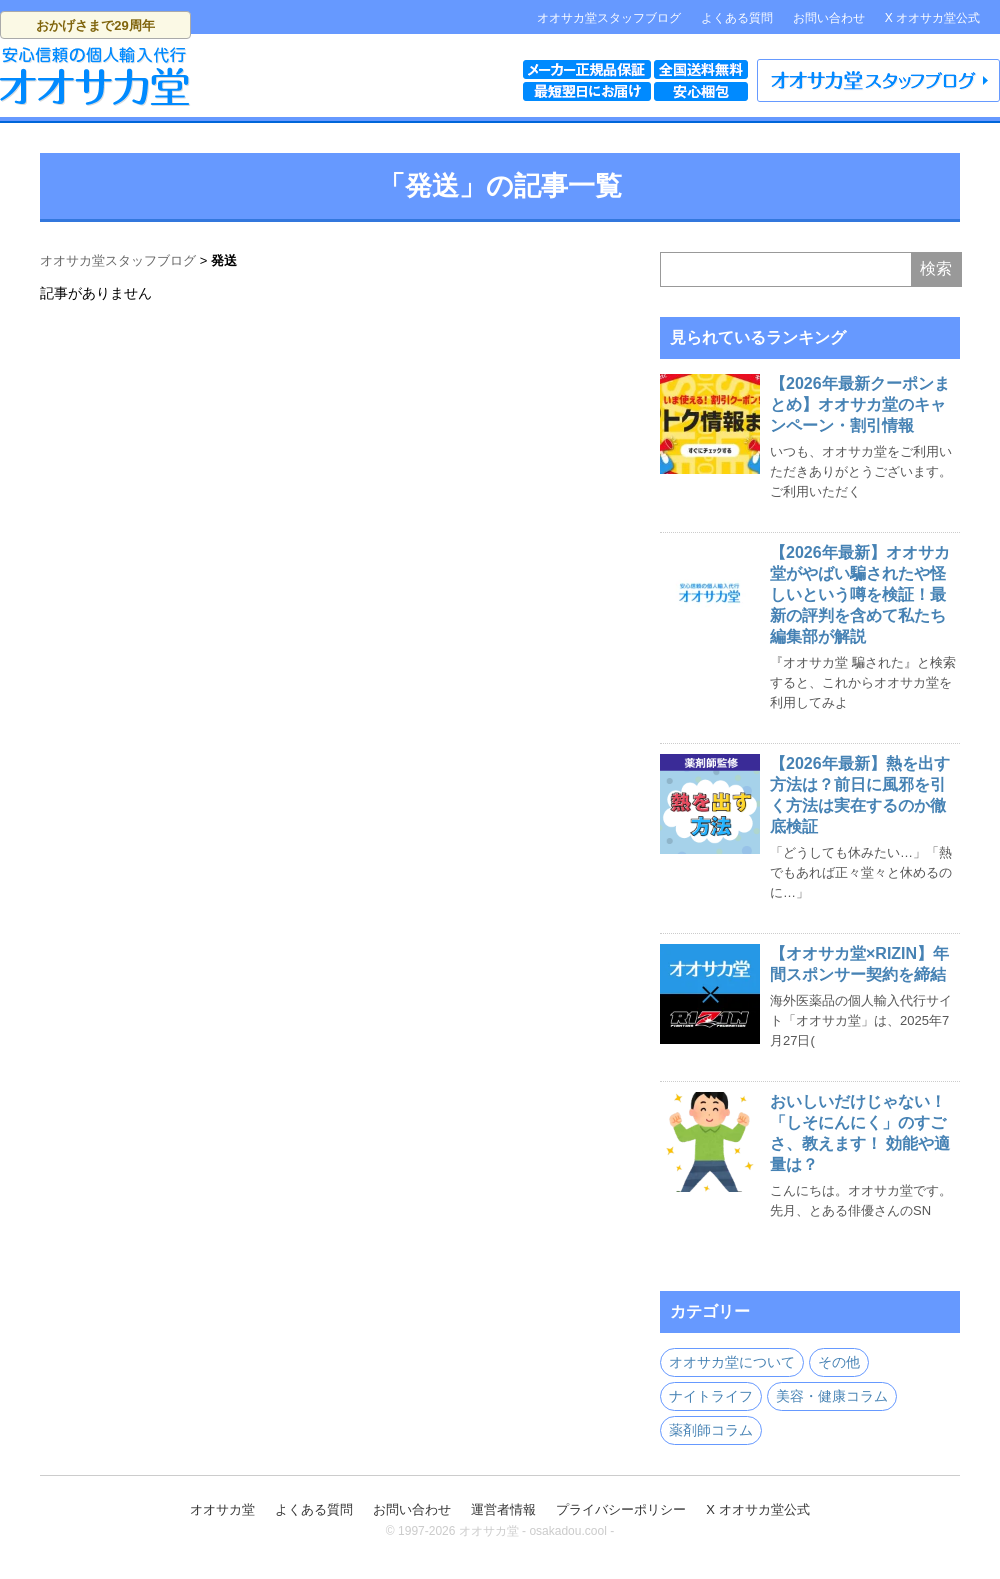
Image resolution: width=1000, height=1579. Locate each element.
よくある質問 (737, 18)
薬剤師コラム (711, 1430)
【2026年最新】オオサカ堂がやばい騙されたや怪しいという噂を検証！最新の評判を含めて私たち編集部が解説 (860, 594)
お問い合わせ (829, 18)
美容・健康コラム (832, 1396)
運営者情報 (503, 1509)
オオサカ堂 (222, 1509)
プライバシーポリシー (621, 1509)
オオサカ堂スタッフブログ (609, 18)
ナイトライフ (711, 1396)
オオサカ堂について (732, 1362)
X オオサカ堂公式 (932, 18)
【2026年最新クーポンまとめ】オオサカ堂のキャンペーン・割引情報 (860, 404)
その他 (839, 1362)
